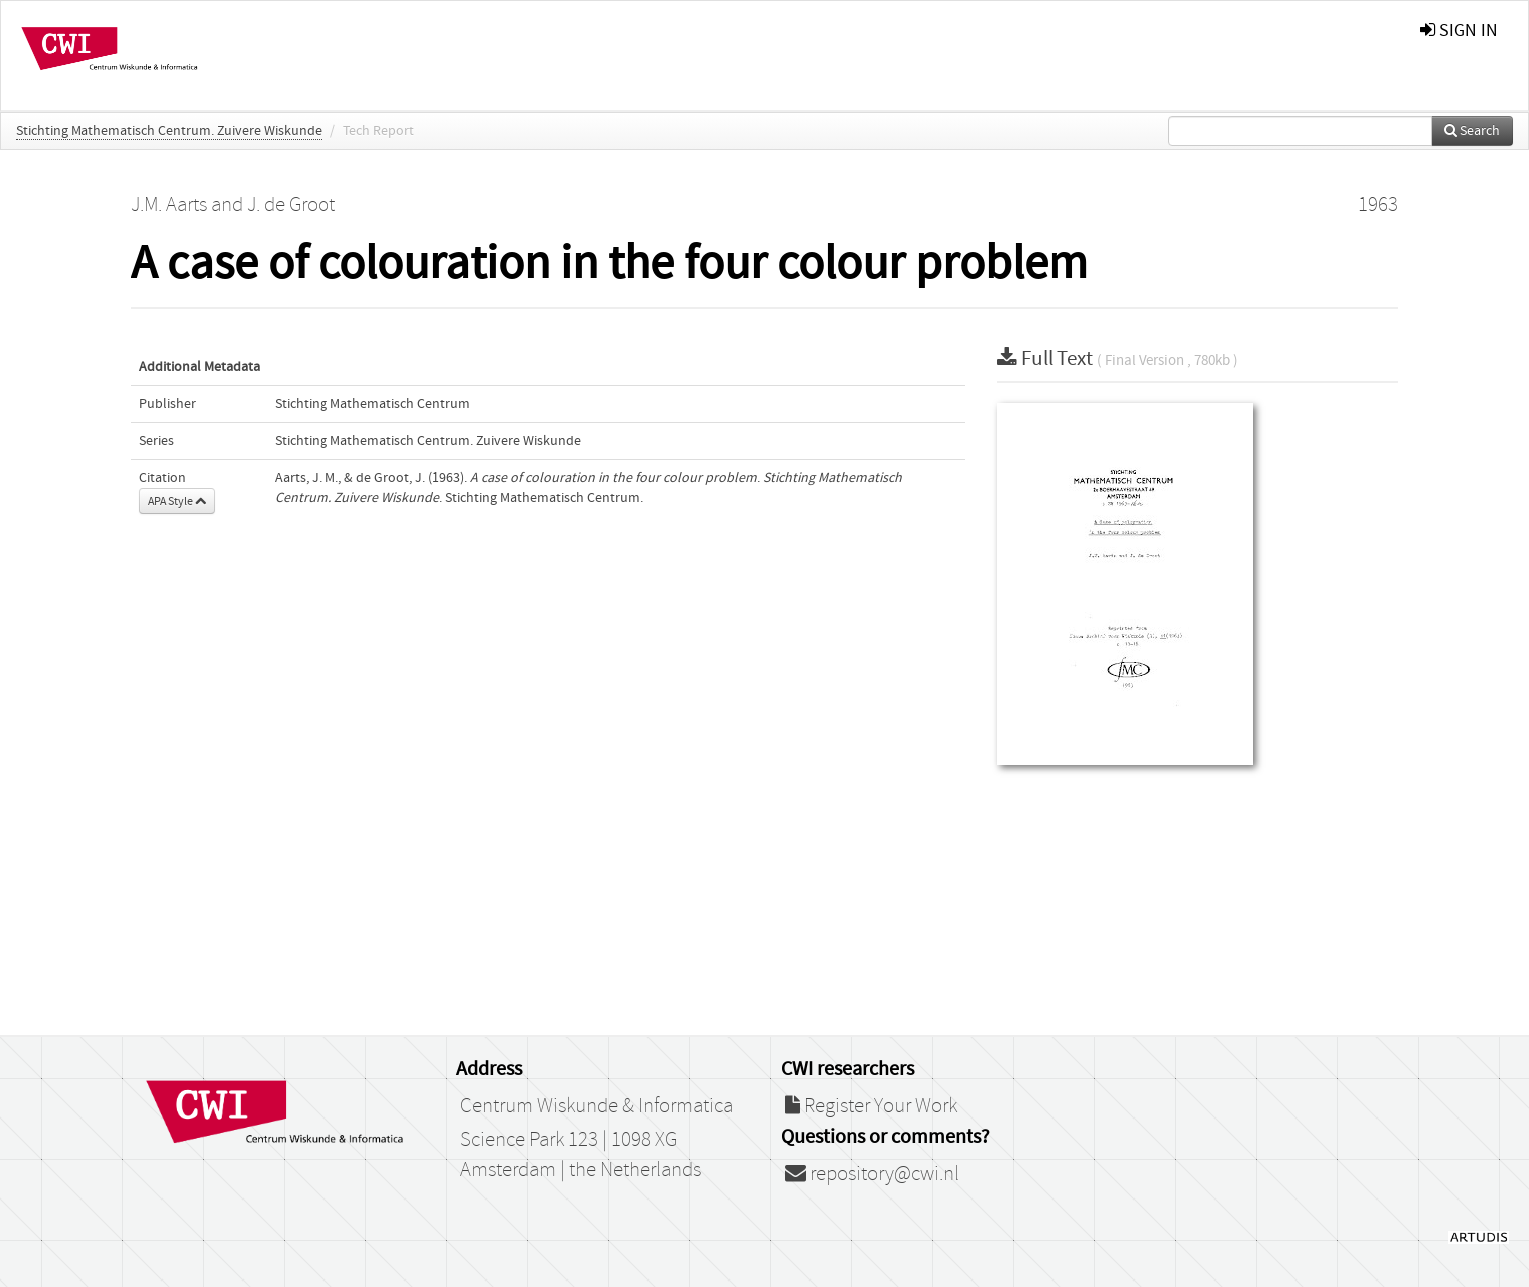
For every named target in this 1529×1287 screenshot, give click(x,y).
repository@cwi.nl (872, 1174)
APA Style (177, 501)
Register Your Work (871, 1106)
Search (1472, 131)
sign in (1459, 30)
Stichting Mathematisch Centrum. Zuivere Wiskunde (169, 131)
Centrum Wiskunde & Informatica (596, 1106)
